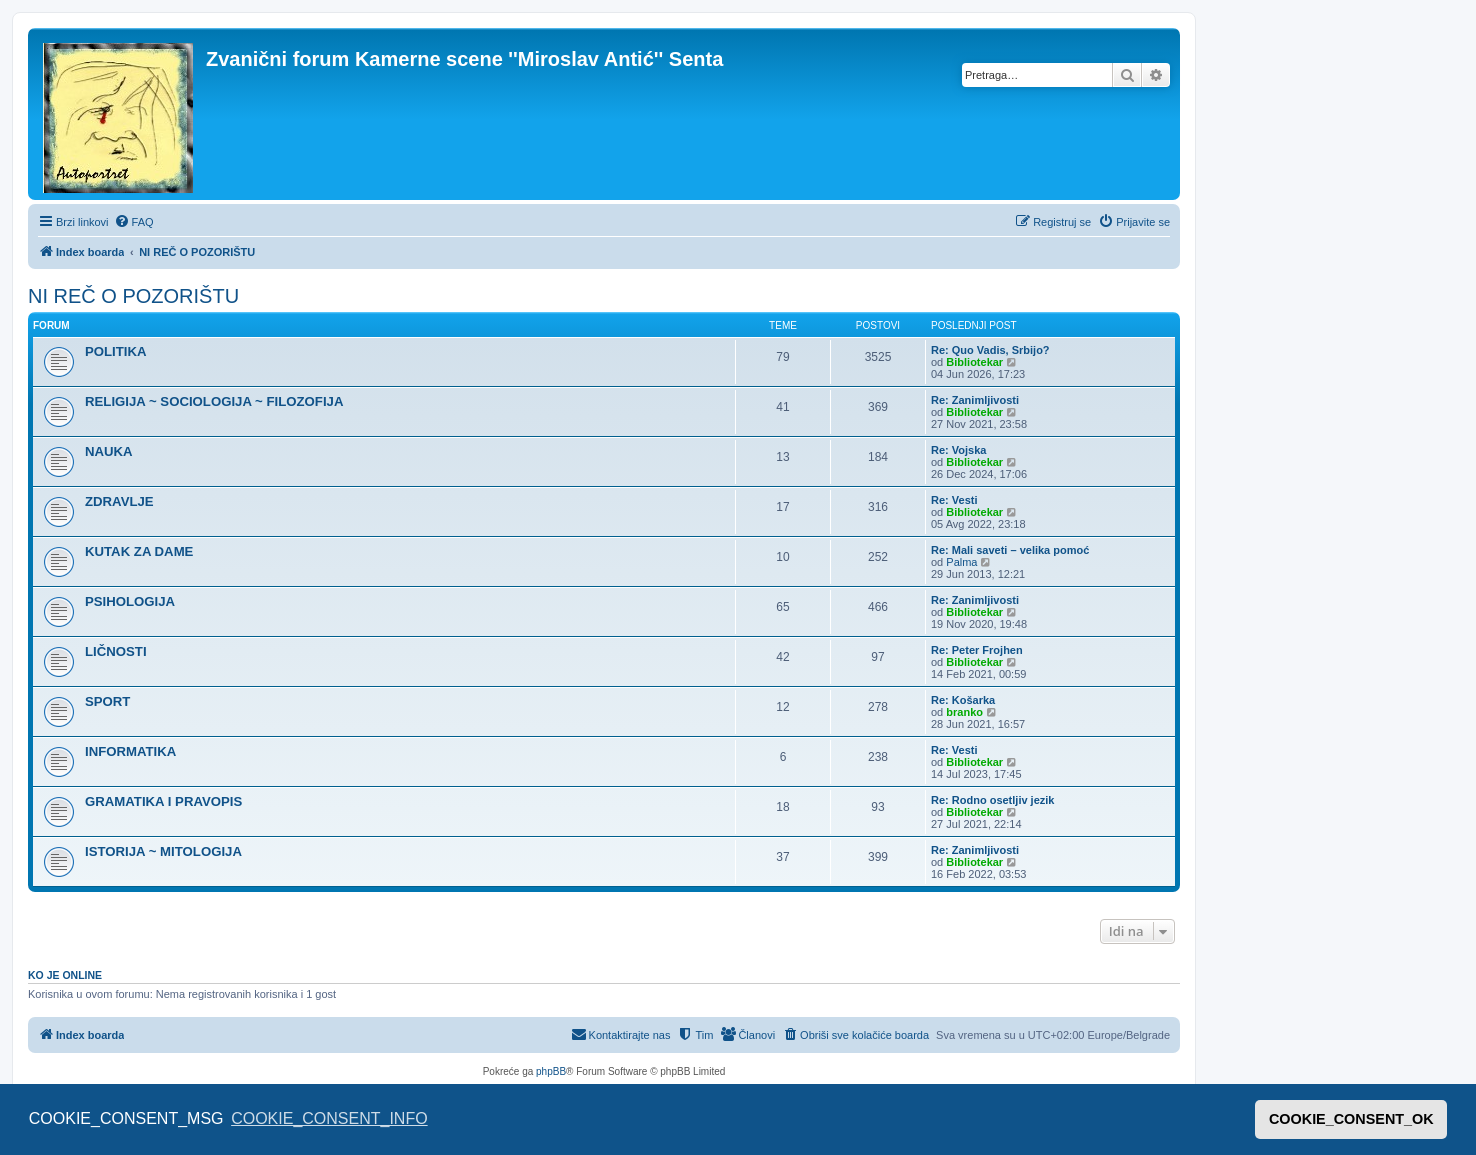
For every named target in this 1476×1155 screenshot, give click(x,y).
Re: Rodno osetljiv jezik (992, 800)
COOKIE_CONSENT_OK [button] (1351, 1119)
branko (964, 712)
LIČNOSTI (116, 651)
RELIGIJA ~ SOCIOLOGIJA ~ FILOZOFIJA (214, 401)
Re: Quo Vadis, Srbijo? (990, 350)
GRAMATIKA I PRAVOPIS (163, 801)
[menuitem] (134, 222)
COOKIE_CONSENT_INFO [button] (329, 1118)
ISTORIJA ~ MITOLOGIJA (163, 851)
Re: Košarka (963, 700)
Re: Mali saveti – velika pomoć (1010, 550)
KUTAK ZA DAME (139, 551)
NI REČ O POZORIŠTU (133, 296)
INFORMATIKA (130, 751)
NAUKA (109, 451)
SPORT (107, 701)
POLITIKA (116, 351)
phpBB (551, 1071)
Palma (961, 562)
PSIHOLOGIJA (130, 601)
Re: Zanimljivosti (975, 400)
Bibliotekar (974, 362)
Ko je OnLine (65, 975)
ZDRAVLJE (119, 501)
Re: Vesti (954, 500)
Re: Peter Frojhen (977, 650)
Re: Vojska (958, 450)
